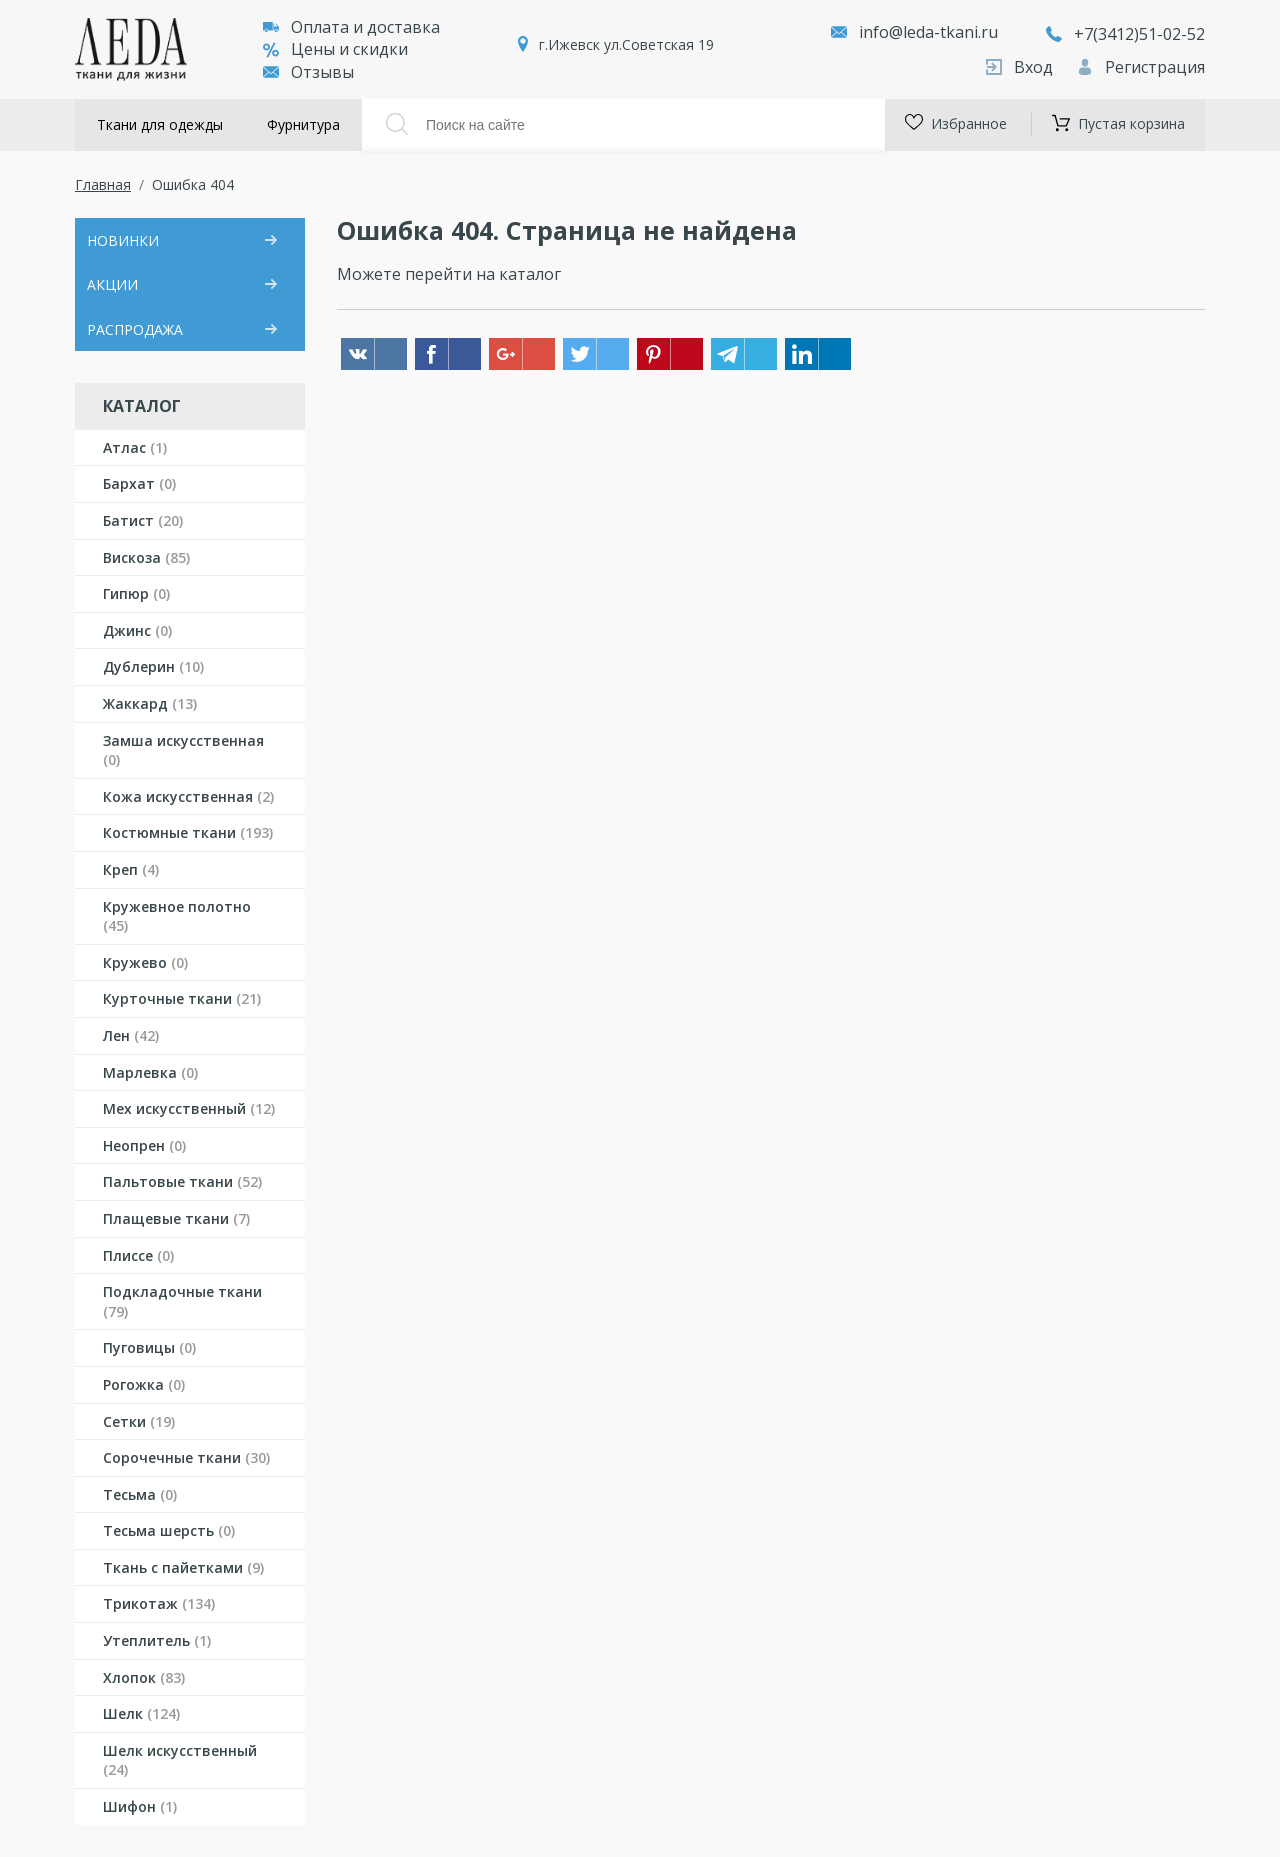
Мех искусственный (189, 1108)
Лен (131, 1035)
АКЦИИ (112, 284)
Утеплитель (157, 1640)
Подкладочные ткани (182, 1301)
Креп (131, 869)
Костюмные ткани (188, 832)
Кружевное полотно (177, 916)
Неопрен (144, 1145)
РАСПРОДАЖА (135, 329)
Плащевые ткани (176, 1218)
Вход (1021, 67)
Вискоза (146, 557)
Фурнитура (303, 124)
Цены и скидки (335, 49)
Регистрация (1141, 67)
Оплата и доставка (351, 27)
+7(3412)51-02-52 (1125, 34)
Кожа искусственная (188, 796)
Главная (103, 184)
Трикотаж (159, 1603)
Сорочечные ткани (186, 1457)
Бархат (139, 483)
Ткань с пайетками (183, 1567)
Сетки (139, 1421)
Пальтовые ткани (182, 1181)
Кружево (145, 962)
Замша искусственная (183, 750)
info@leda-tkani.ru (928, 32)
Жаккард (150, 703)
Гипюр (136, 593)
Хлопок (144, 1677)
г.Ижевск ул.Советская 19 (626, 44)
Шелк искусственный (180, 1760)
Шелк (141, 1713)
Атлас (135, 447)
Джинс (137, 630)
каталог (530, 274)
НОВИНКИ (123, 240)
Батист (143, 520)
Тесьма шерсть (169, 1530)
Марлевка (150, 1072)
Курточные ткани (182, 998)
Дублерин (153, 666)
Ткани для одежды (160, 124)
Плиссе (138, 1255)
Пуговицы (149, 1347)
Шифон (140, 1806)
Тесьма (140, 1494)
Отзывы (308, 72)
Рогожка (144, 1384)
